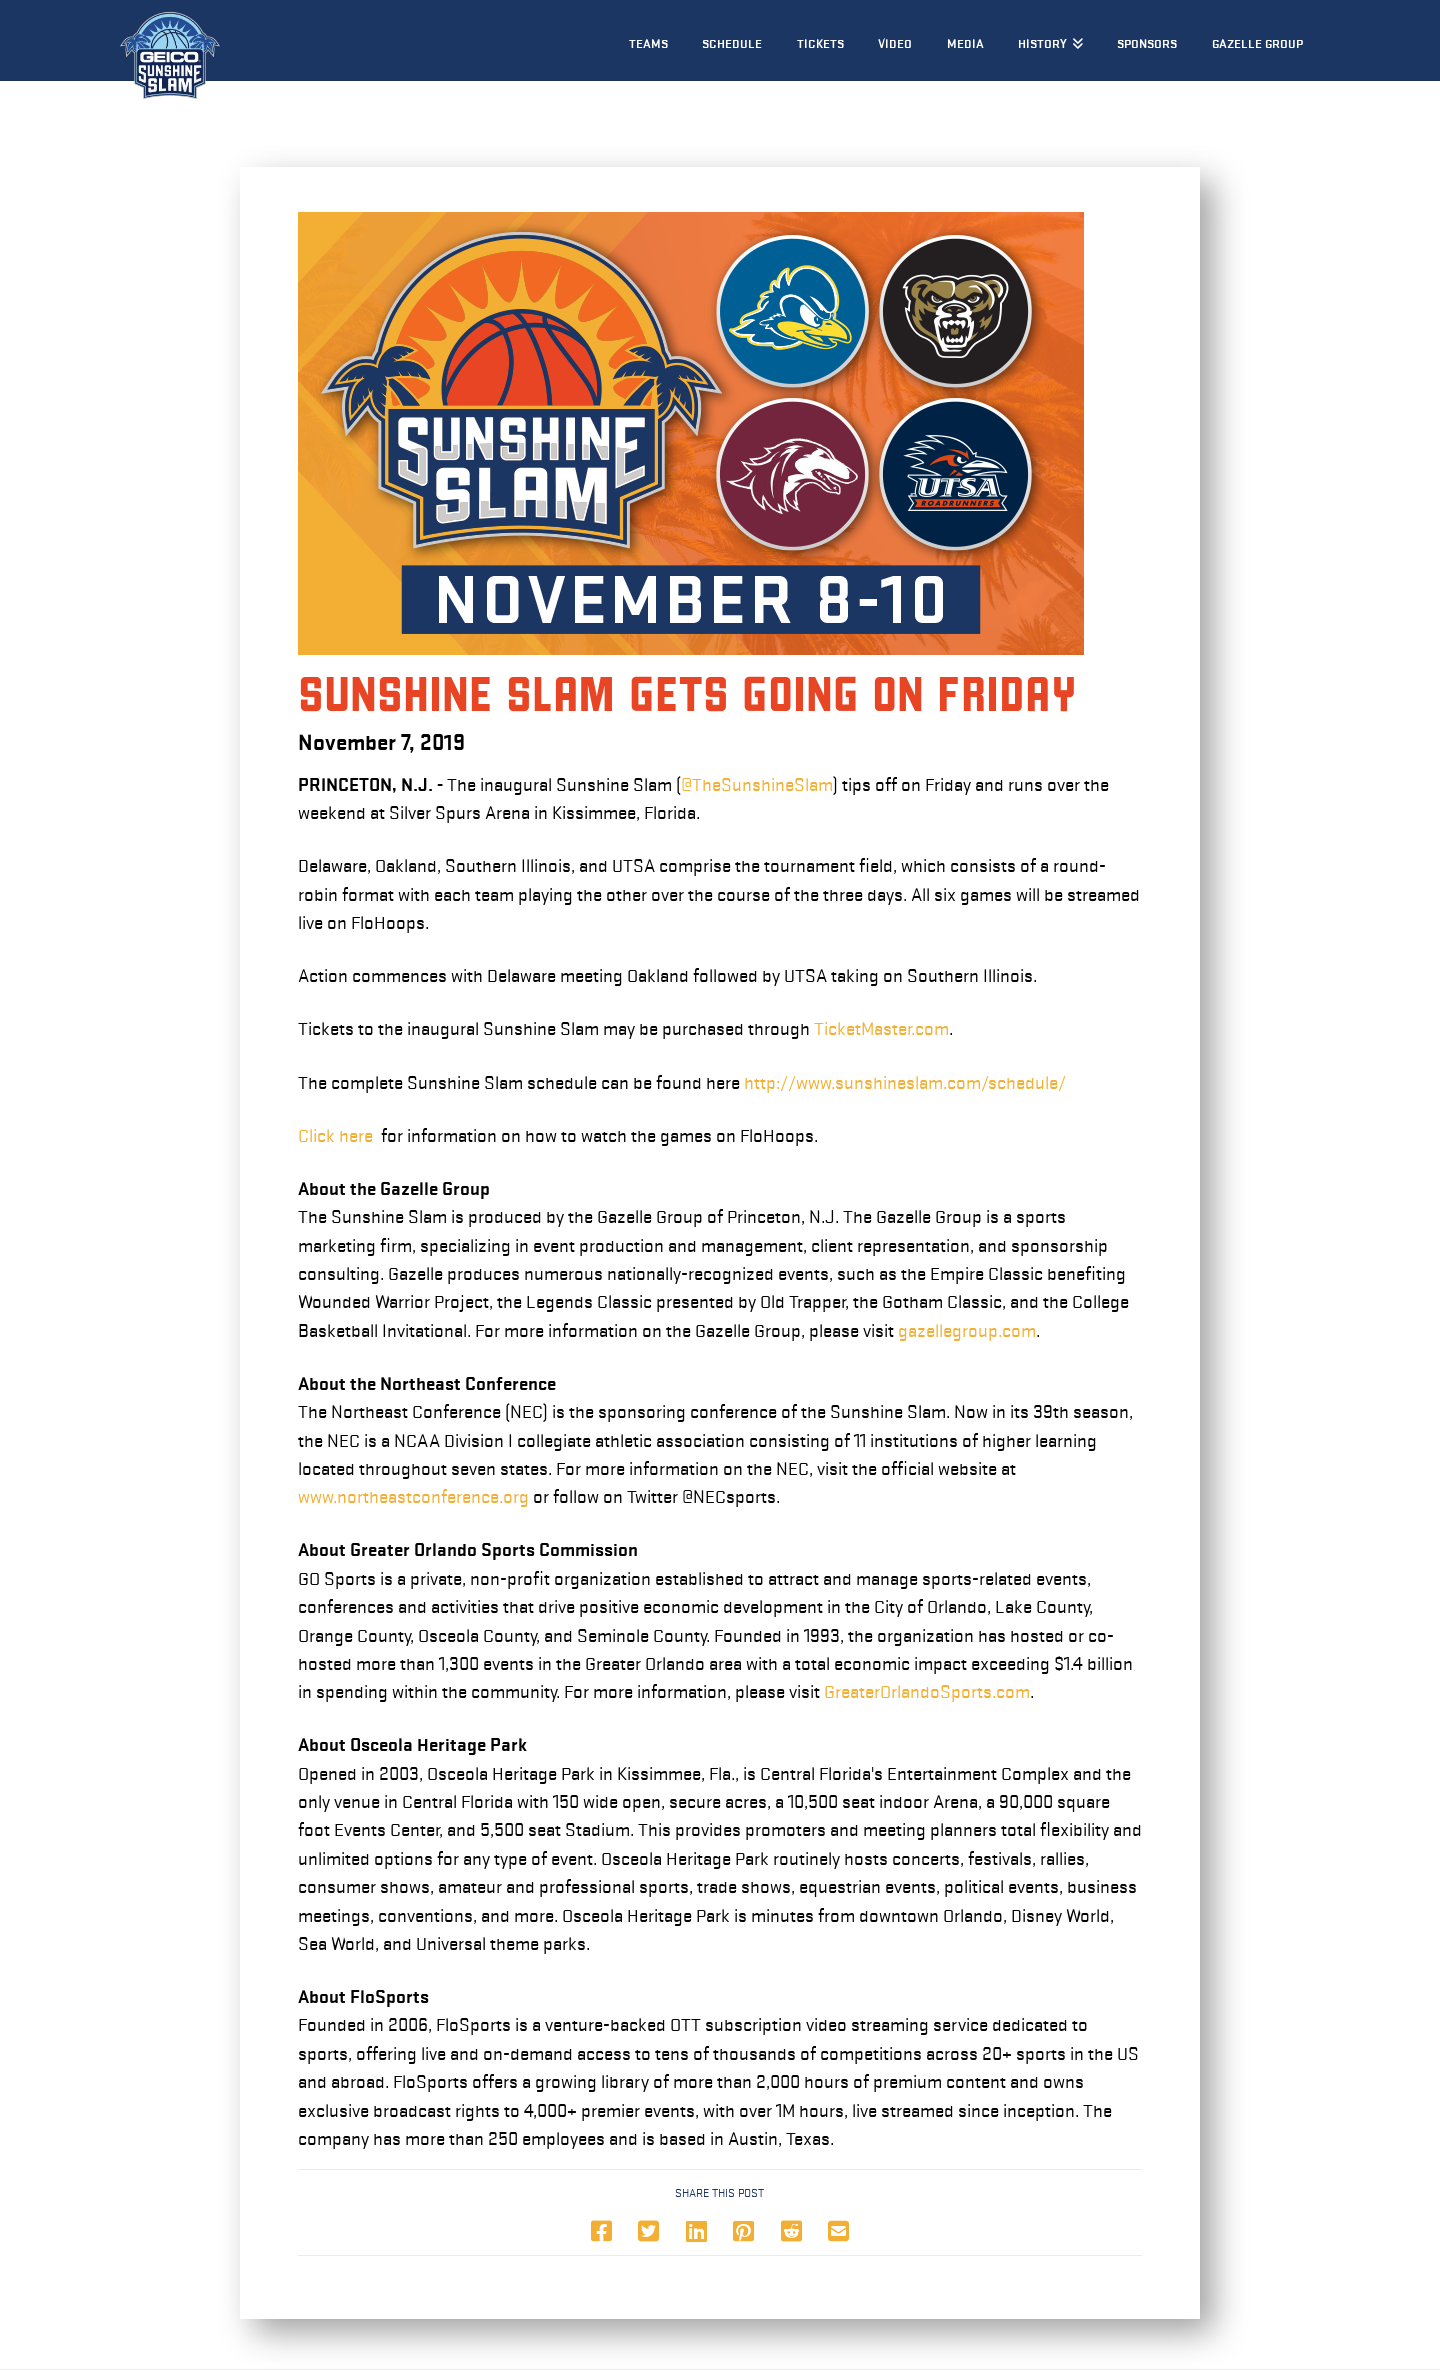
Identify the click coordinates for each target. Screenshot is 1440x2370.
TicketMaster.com (881, 1029)
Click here (335, 1136)
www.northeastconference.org (413, 1497)
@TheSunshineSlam (757, 785)
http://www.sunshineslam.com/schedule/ (905, 1083)
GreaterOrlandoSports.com (927, 1692)
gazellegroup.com (967, 1331)
